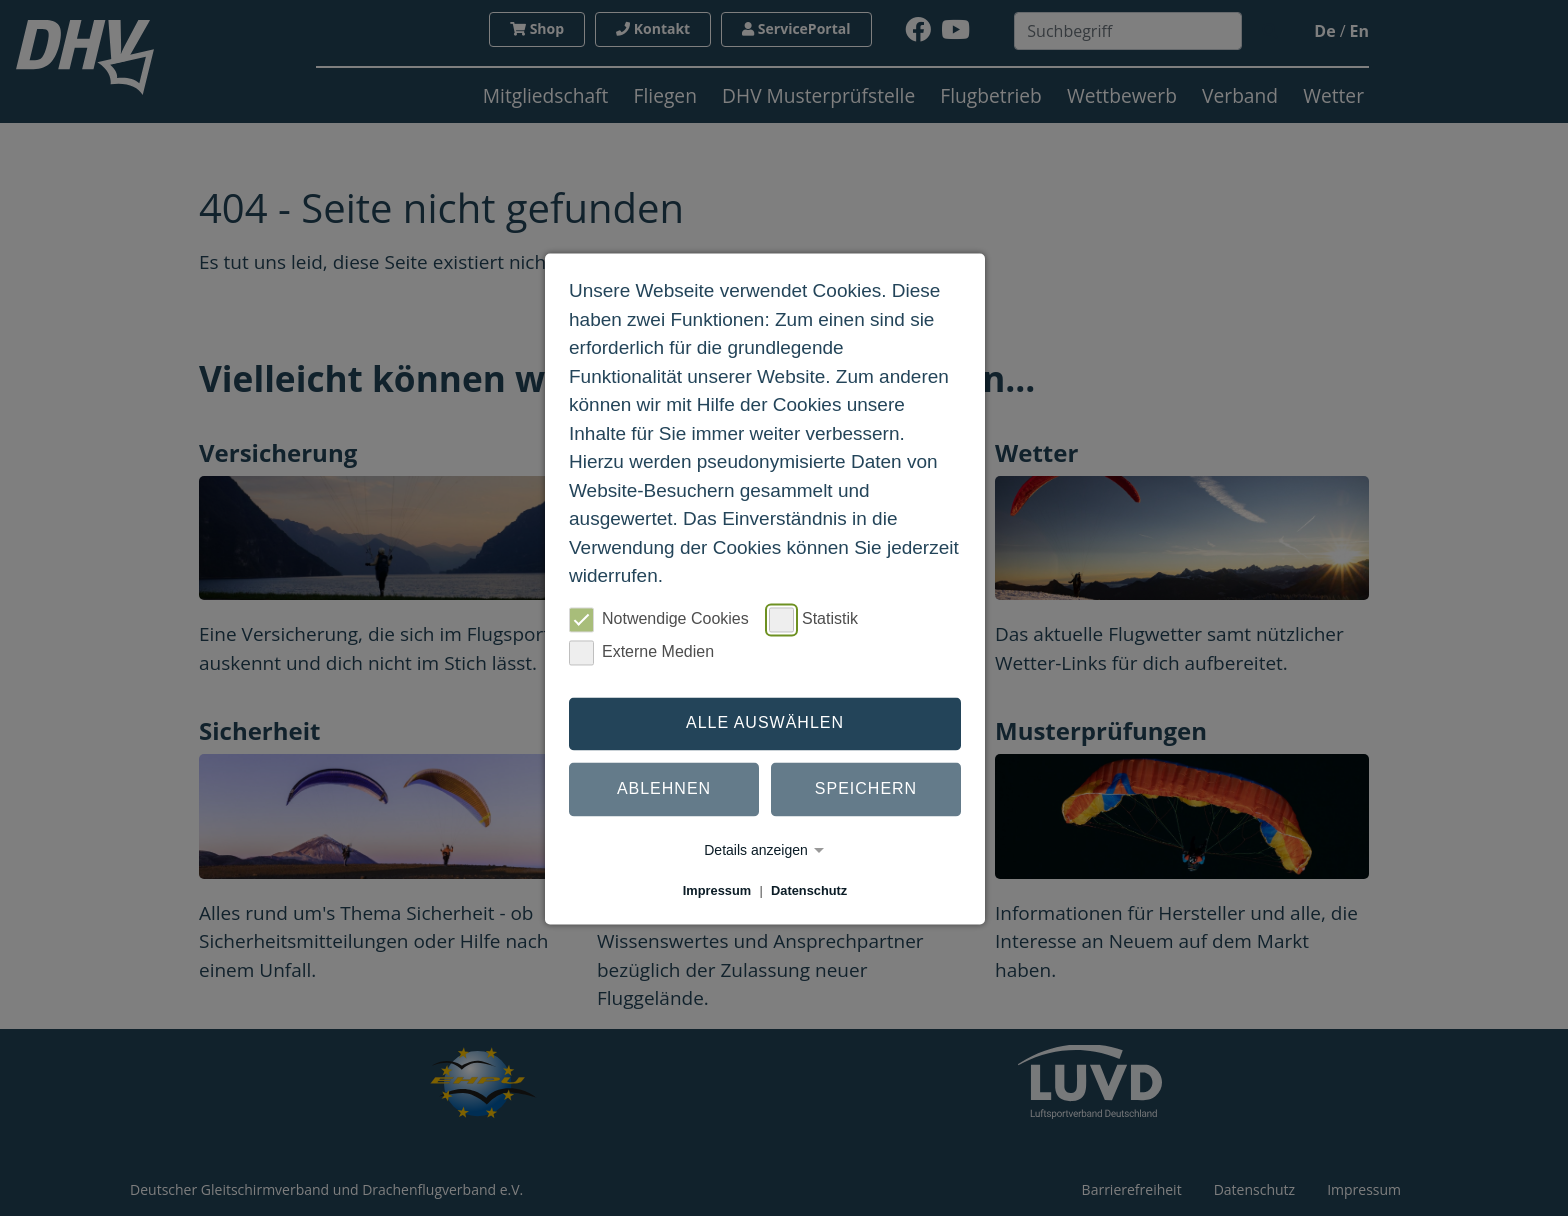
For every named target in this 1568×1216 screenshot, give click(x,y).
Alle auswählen (765, 723)
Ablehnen (664, 789)
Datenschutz (809, 890)
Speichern (866, 789)
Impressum (717, 890)
